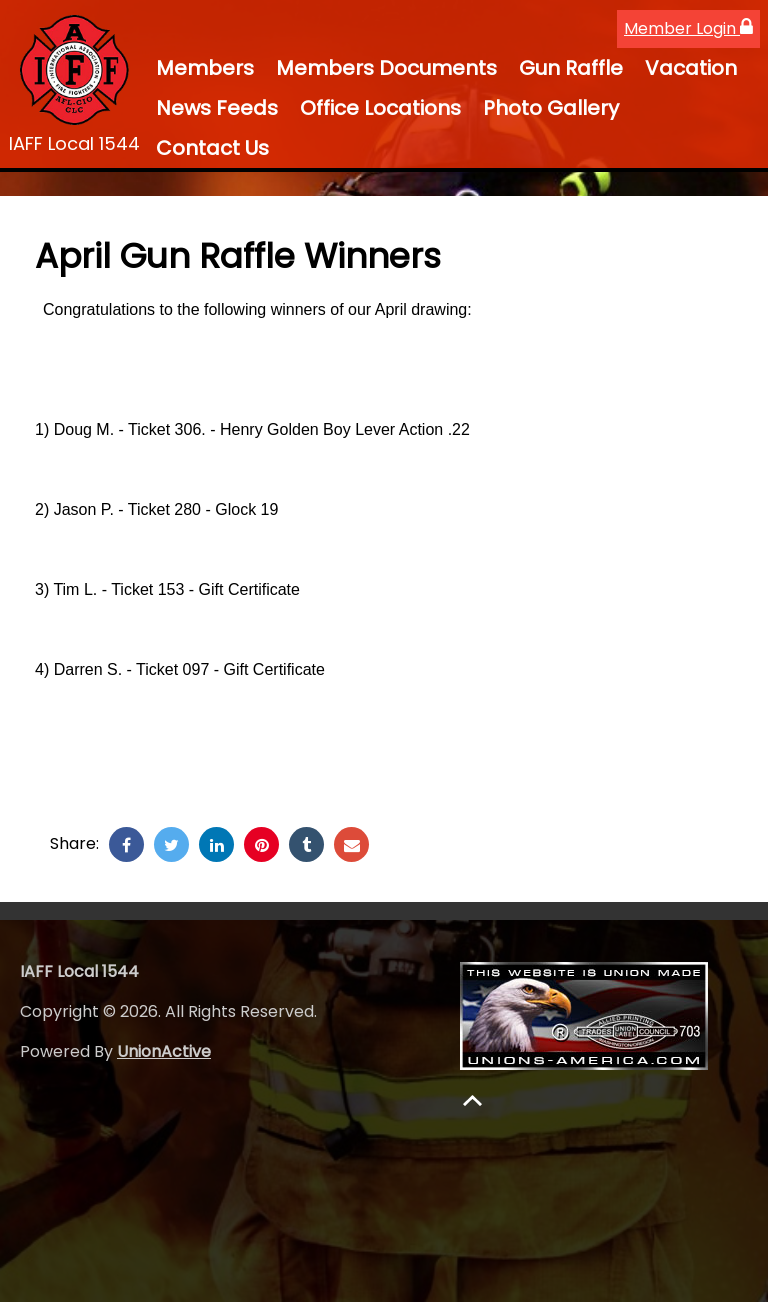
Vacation (691, 68)
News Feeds (217, 108)
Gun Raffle (571, 68)
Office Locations (380, 108)
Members (205, 68)
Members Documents (386, 68)
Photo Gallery (551, 108)
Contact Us (212, 148)
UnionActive (164, 1051)
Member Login (688, 28)
